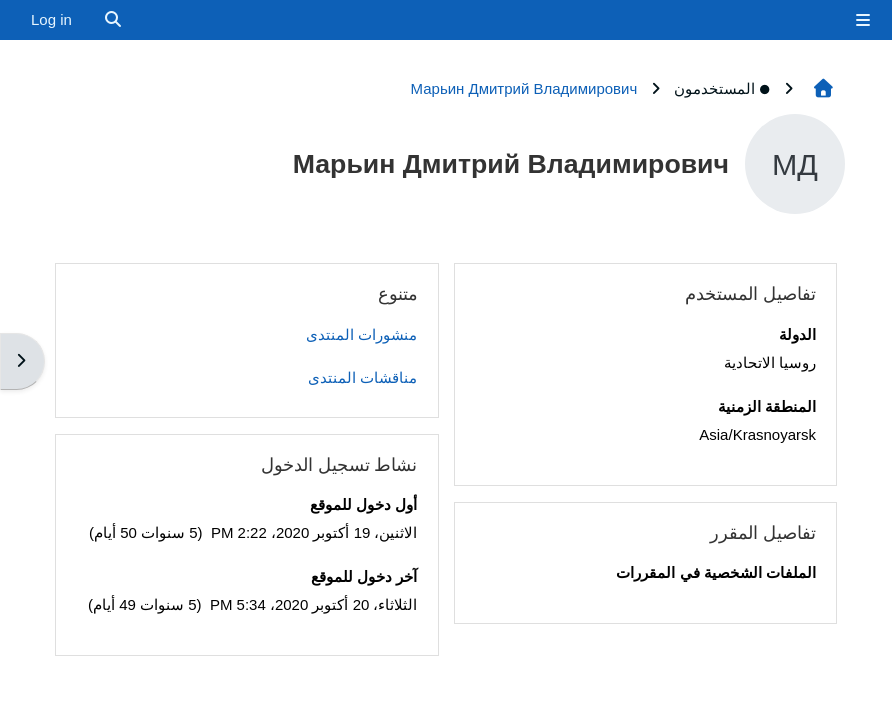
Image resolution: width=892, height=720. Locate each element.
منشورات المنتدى (361, 334)
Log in (51, 19)
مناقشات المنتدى (362, 377)
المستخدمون (722, 88)
